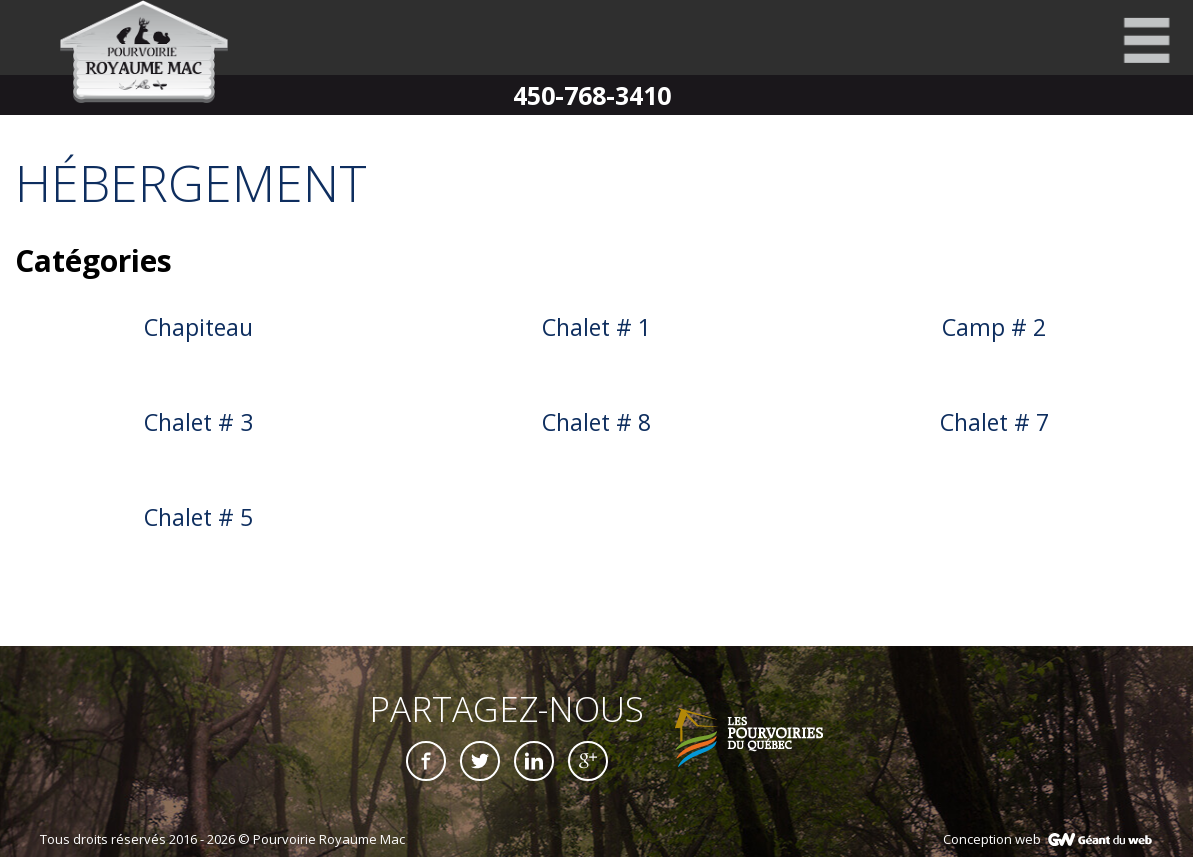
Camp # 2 (994, 327)
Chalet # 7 (994, 422)
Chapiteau (198, 327)
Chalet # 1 (596, 327)
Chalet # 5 (198, 517)
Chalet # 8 (596, 422)
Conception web (992, 839)
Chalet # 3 (198, 422)
